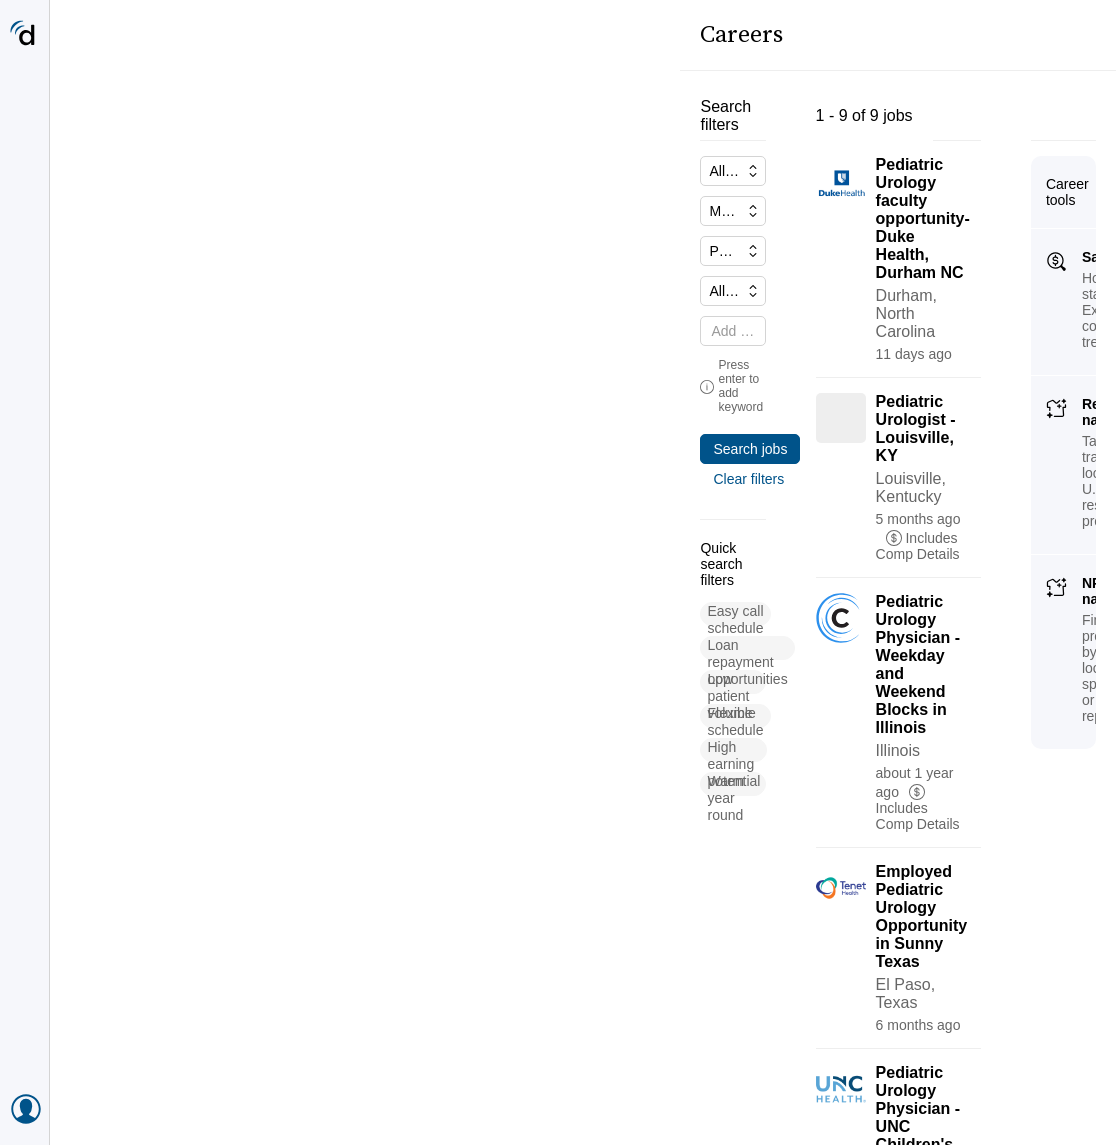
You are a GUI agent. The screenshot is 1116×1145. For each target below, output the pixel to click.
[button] (135, 543)
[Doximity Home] (24, 35)
